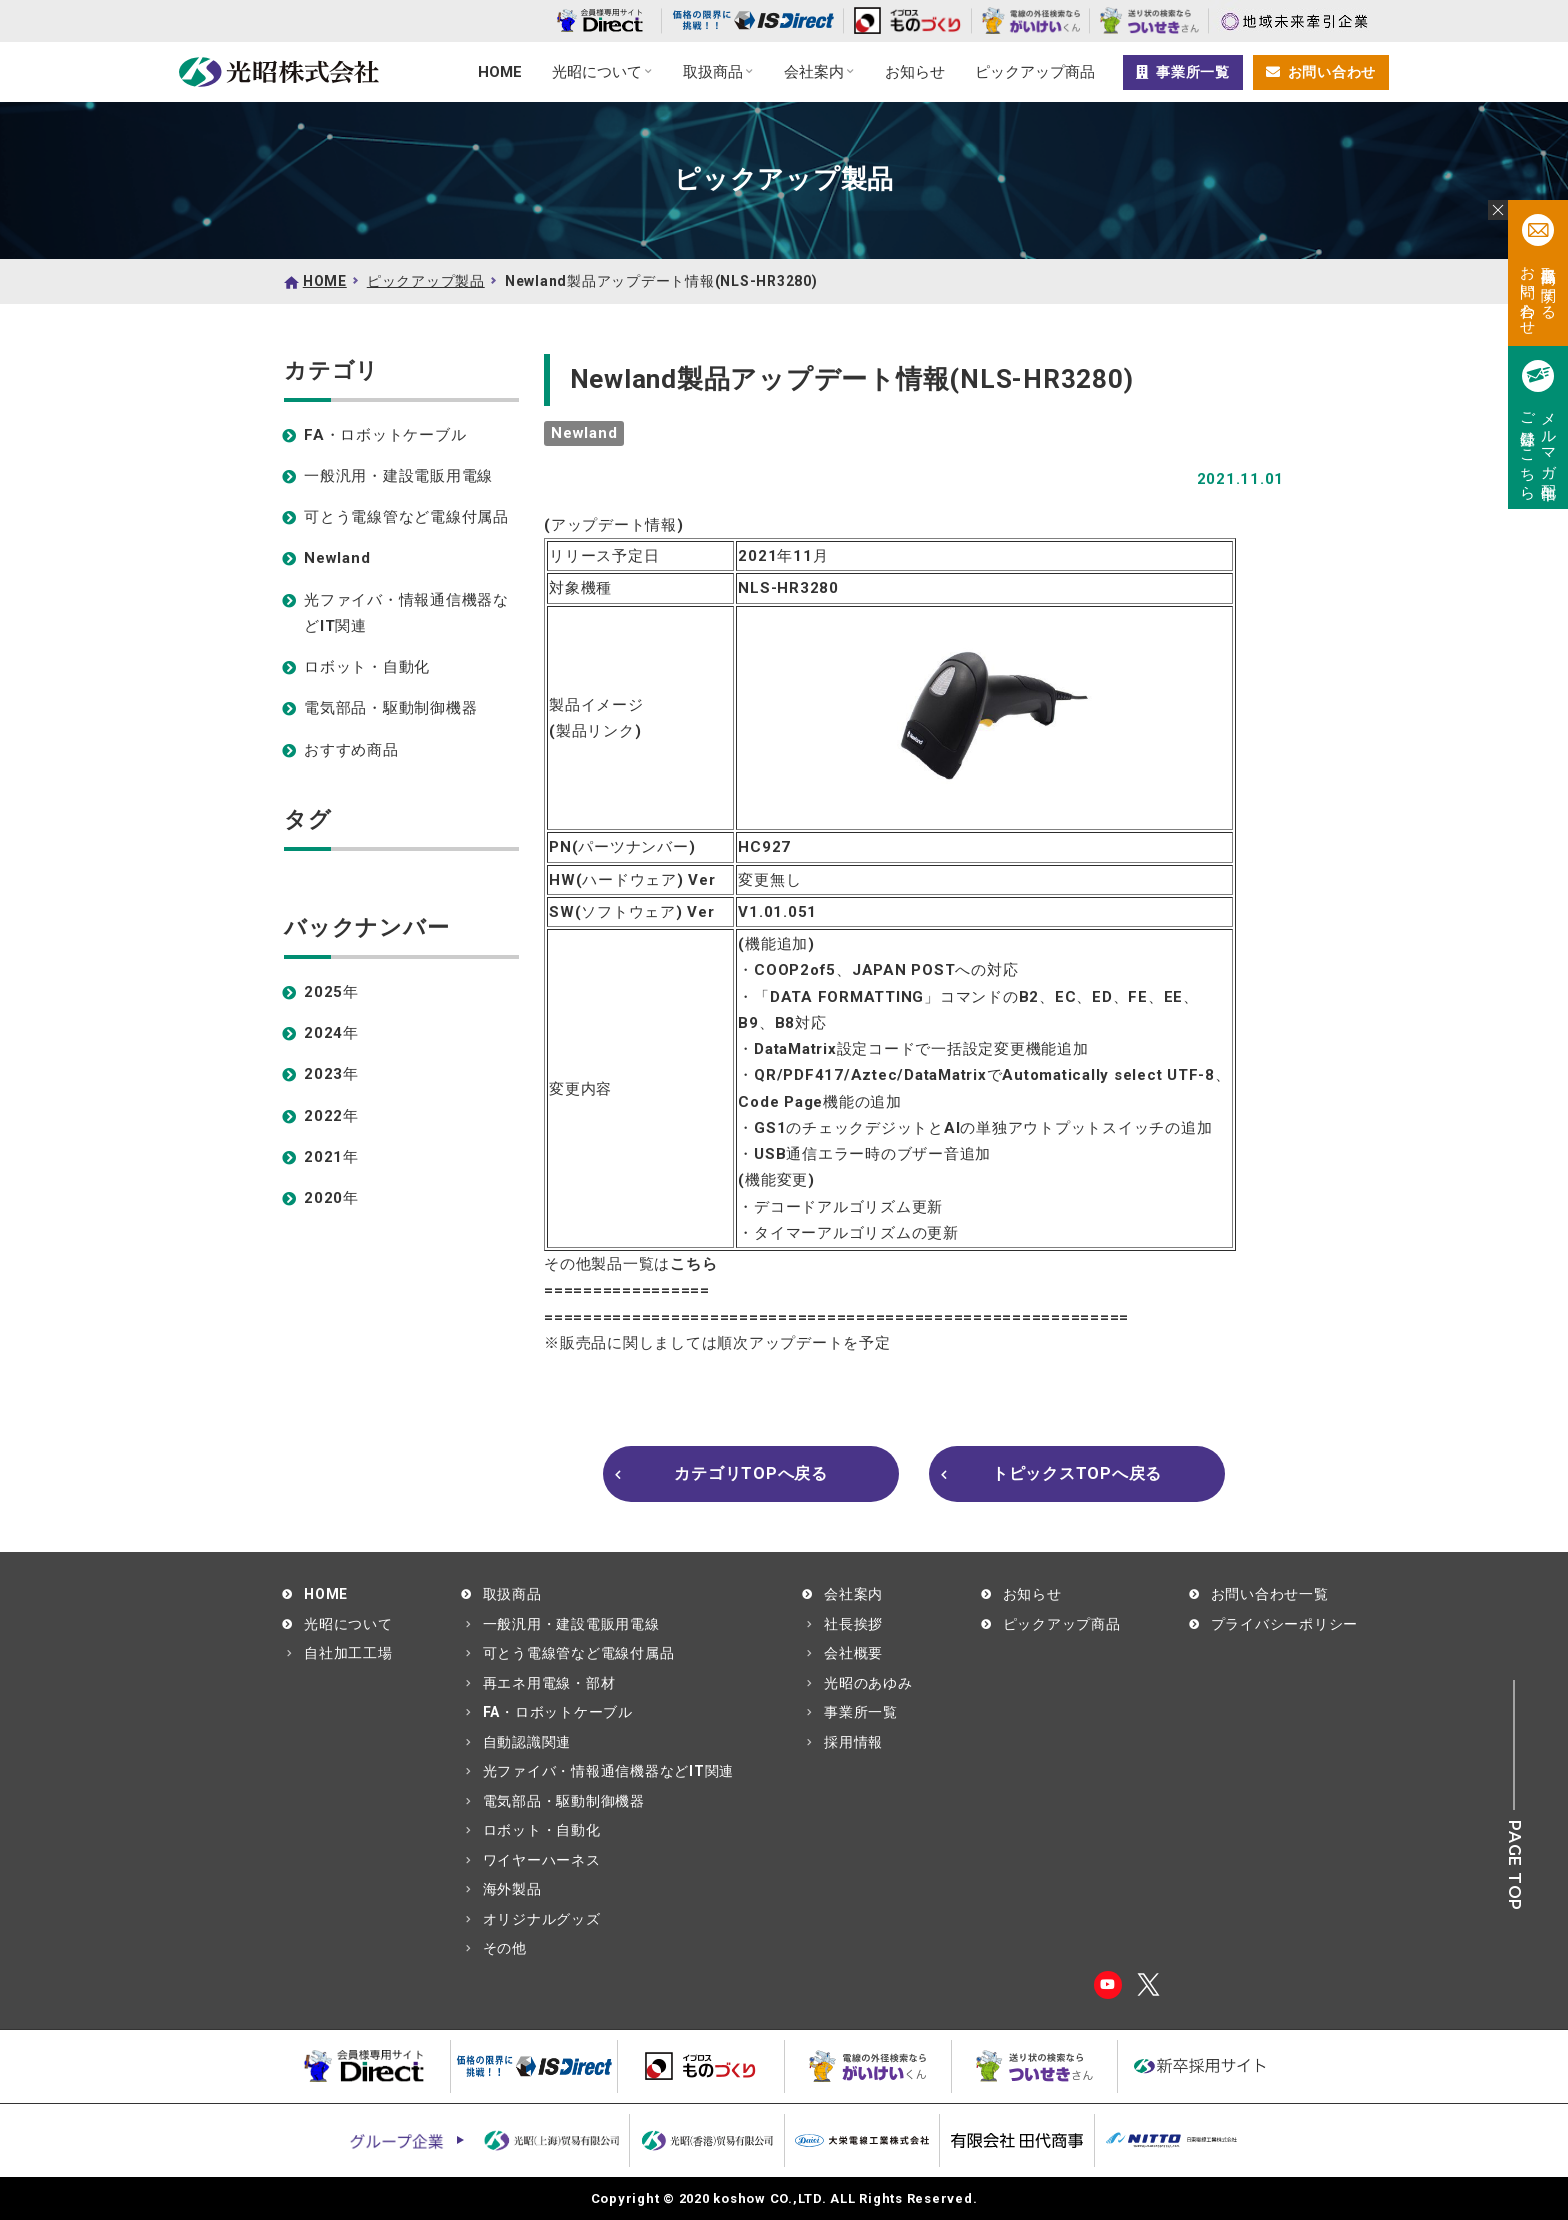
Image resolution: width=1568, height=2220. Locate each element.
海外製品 (512, 1889)
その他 (505, 1948)
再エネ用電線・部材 (549, 1683)
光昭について (597, 72)
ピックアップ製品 (426, 281)
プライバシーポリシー (1285, 1624)
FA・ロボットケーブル (385, 435)
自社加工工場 (348, 1653)
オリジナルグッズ (542, 1919)
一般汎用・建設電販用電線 (398, 476)
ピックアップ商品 (1035, 72)
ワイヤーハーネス (542, 1860)
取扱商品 (713, 72)
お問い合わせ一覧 (1270, 1594)
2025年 (331, 992)
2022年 (331, 1116)
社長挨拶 (853, 1624)
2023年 (331, 1074)
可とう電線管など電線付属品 (406, 517)
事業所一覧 (1183, 72)
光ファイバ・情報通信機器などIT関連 (406, 613)
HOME (500, 72)
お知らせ (915, 72)
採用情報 (853, 1742)
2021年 (331, 1157)
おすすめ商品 (351, 750)
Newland (337, 558)
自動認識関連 (527, 1742)
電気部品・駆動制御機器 (390, 708)
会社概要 (853, 1653)
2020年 (331, 1198)
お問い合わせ (1321, 72)
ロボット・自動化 (367, 667)
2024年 (331, 1033)
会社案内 (814, 72)
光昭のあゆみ (868, 1683)
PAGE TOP (1514, 1865)
